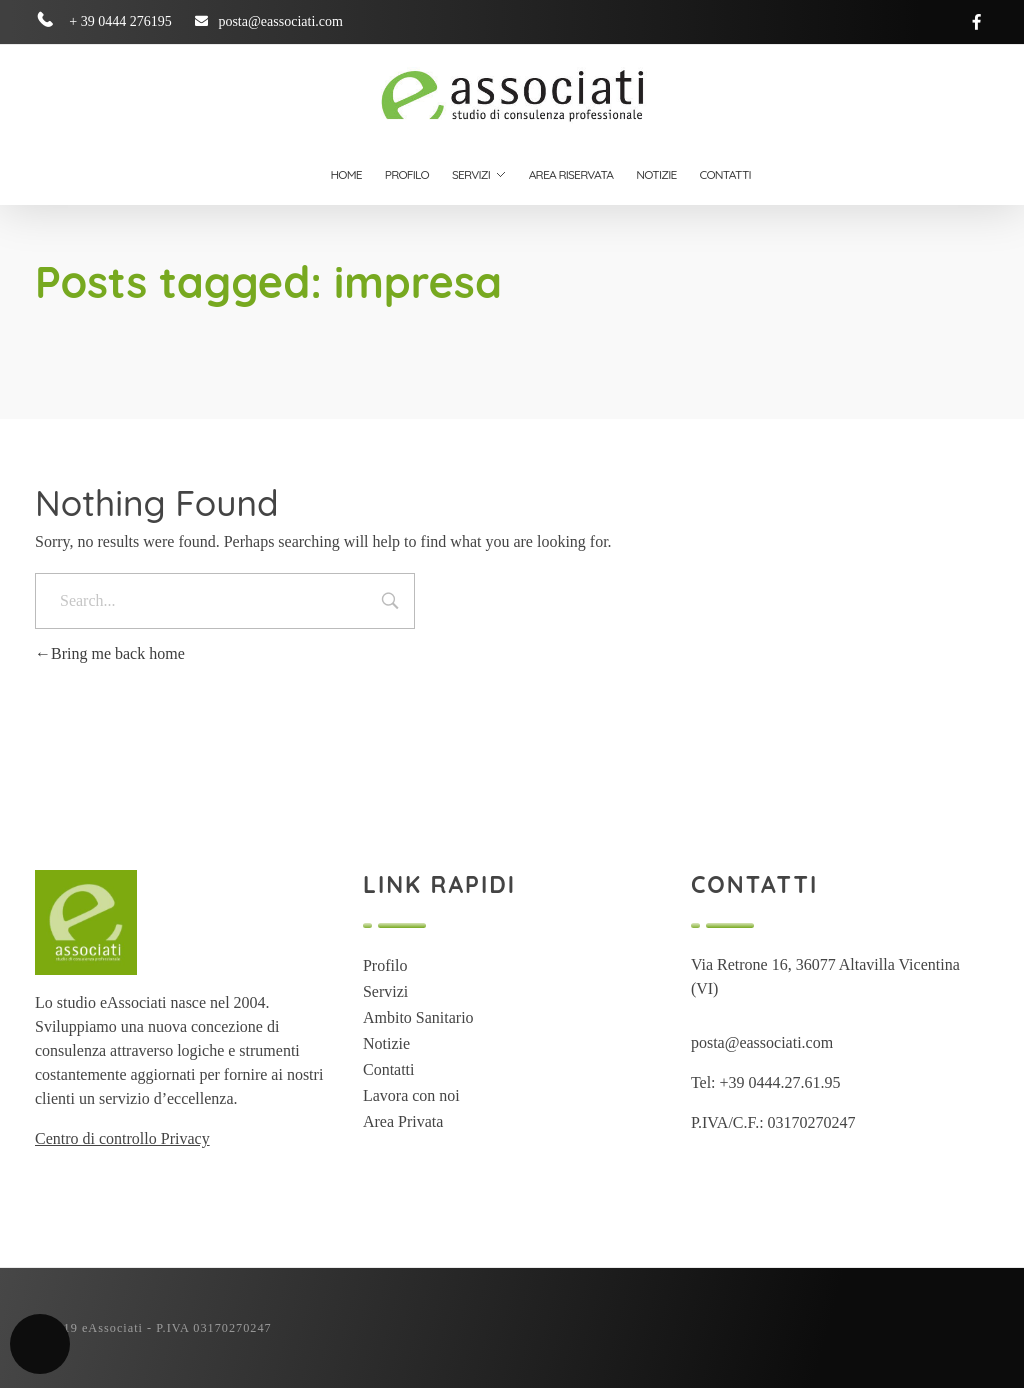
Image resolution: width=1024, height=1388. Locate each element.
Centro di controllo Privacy (122, 1138)
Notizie (386, 1043)
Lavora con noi (411, 1095)
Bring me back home (110, 653)
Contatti (389, 1069)
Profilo (385, 965)
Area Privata (403, 1121)
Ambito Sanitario (418, 1017)
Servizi (385, 991)
